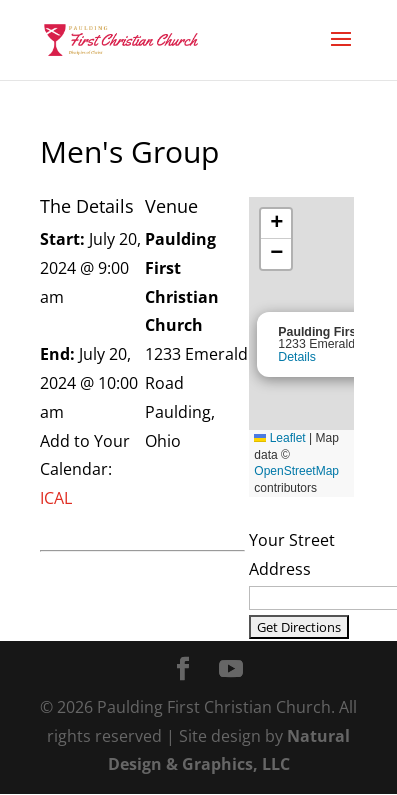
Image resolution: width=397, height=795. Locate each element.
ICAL (56, 498)
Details (297, 357)
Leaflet (279, 438)
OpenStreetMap (296, 471)
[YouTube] (231, 670)
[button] (276, 224)
